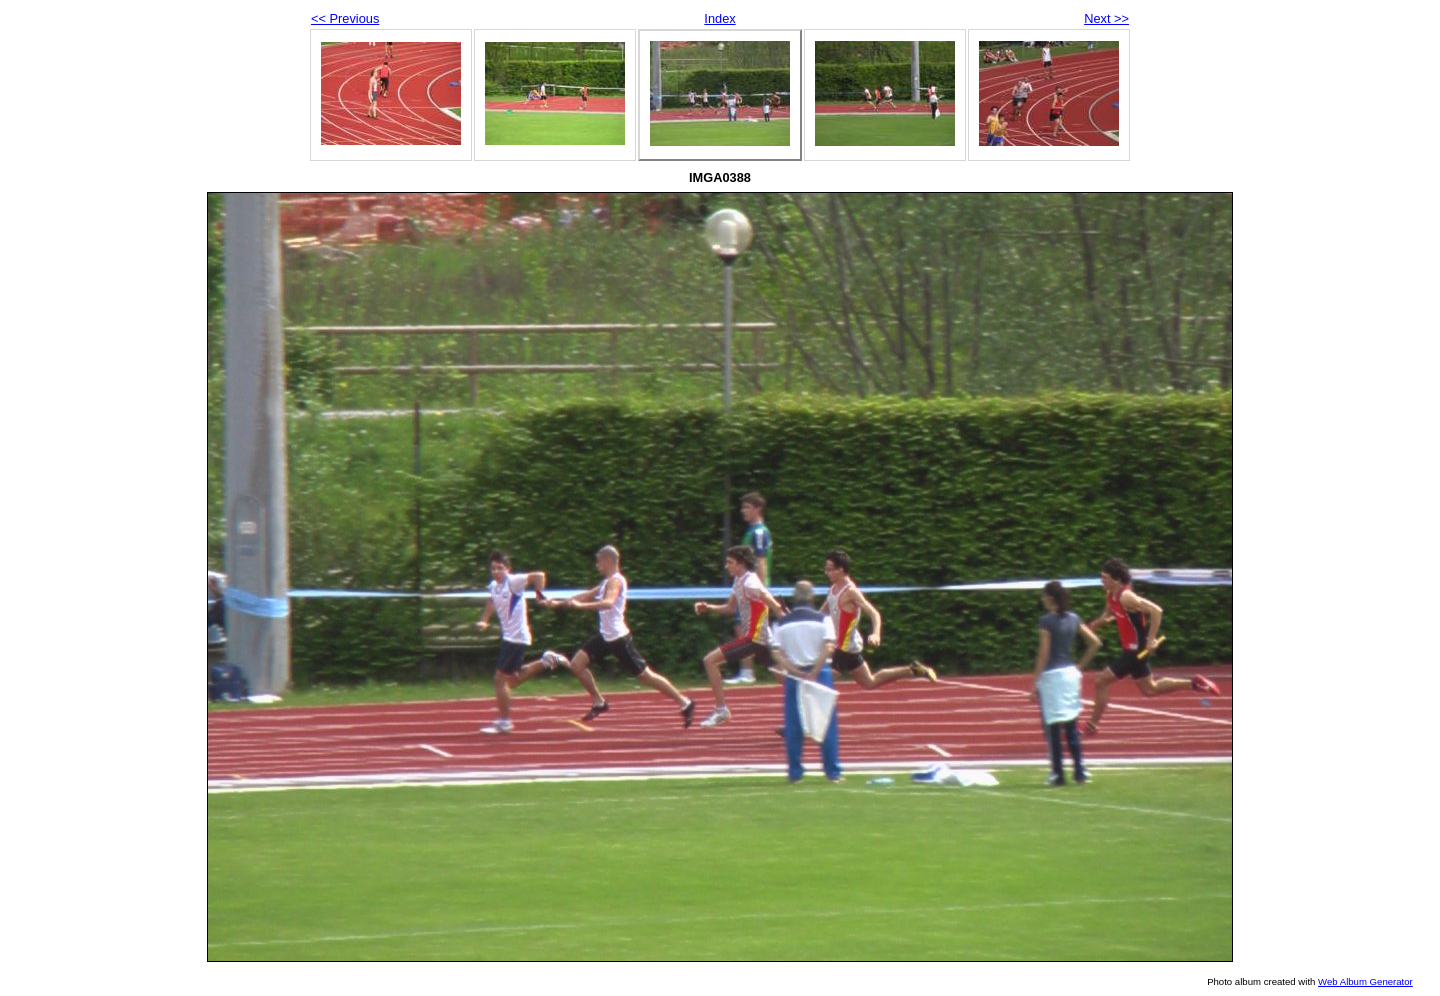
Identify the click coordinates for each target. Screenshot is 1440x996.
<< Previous (345, 18)
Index (719, 18)
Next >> (1106, 18)
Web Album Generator (1365, 981)
